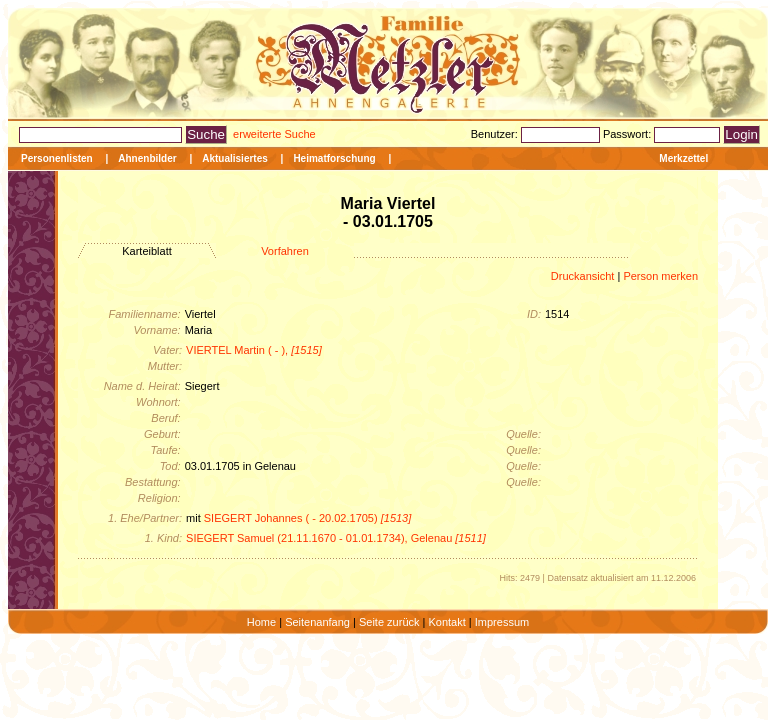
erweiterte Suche (274, 134)
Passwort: (628, 134)
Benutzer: (496, 134)
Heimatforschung (334, 158)
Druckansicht (583, 276)
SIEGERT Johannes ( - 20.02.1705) (308, 518)
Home (261, 622)
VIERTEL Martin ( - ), (254, 350)
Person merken (660, 276)
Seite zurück (389, 622)
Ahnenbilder (147, 158)
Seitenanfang (317, 622)
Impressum (502, 622)
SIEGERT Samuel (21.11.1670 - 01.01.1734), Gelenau (336, 538)
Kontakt (446, 622)
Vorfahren (285, 251)
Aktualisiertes (235, 158)
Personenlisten (57, 158)
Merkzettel (683, 158)
